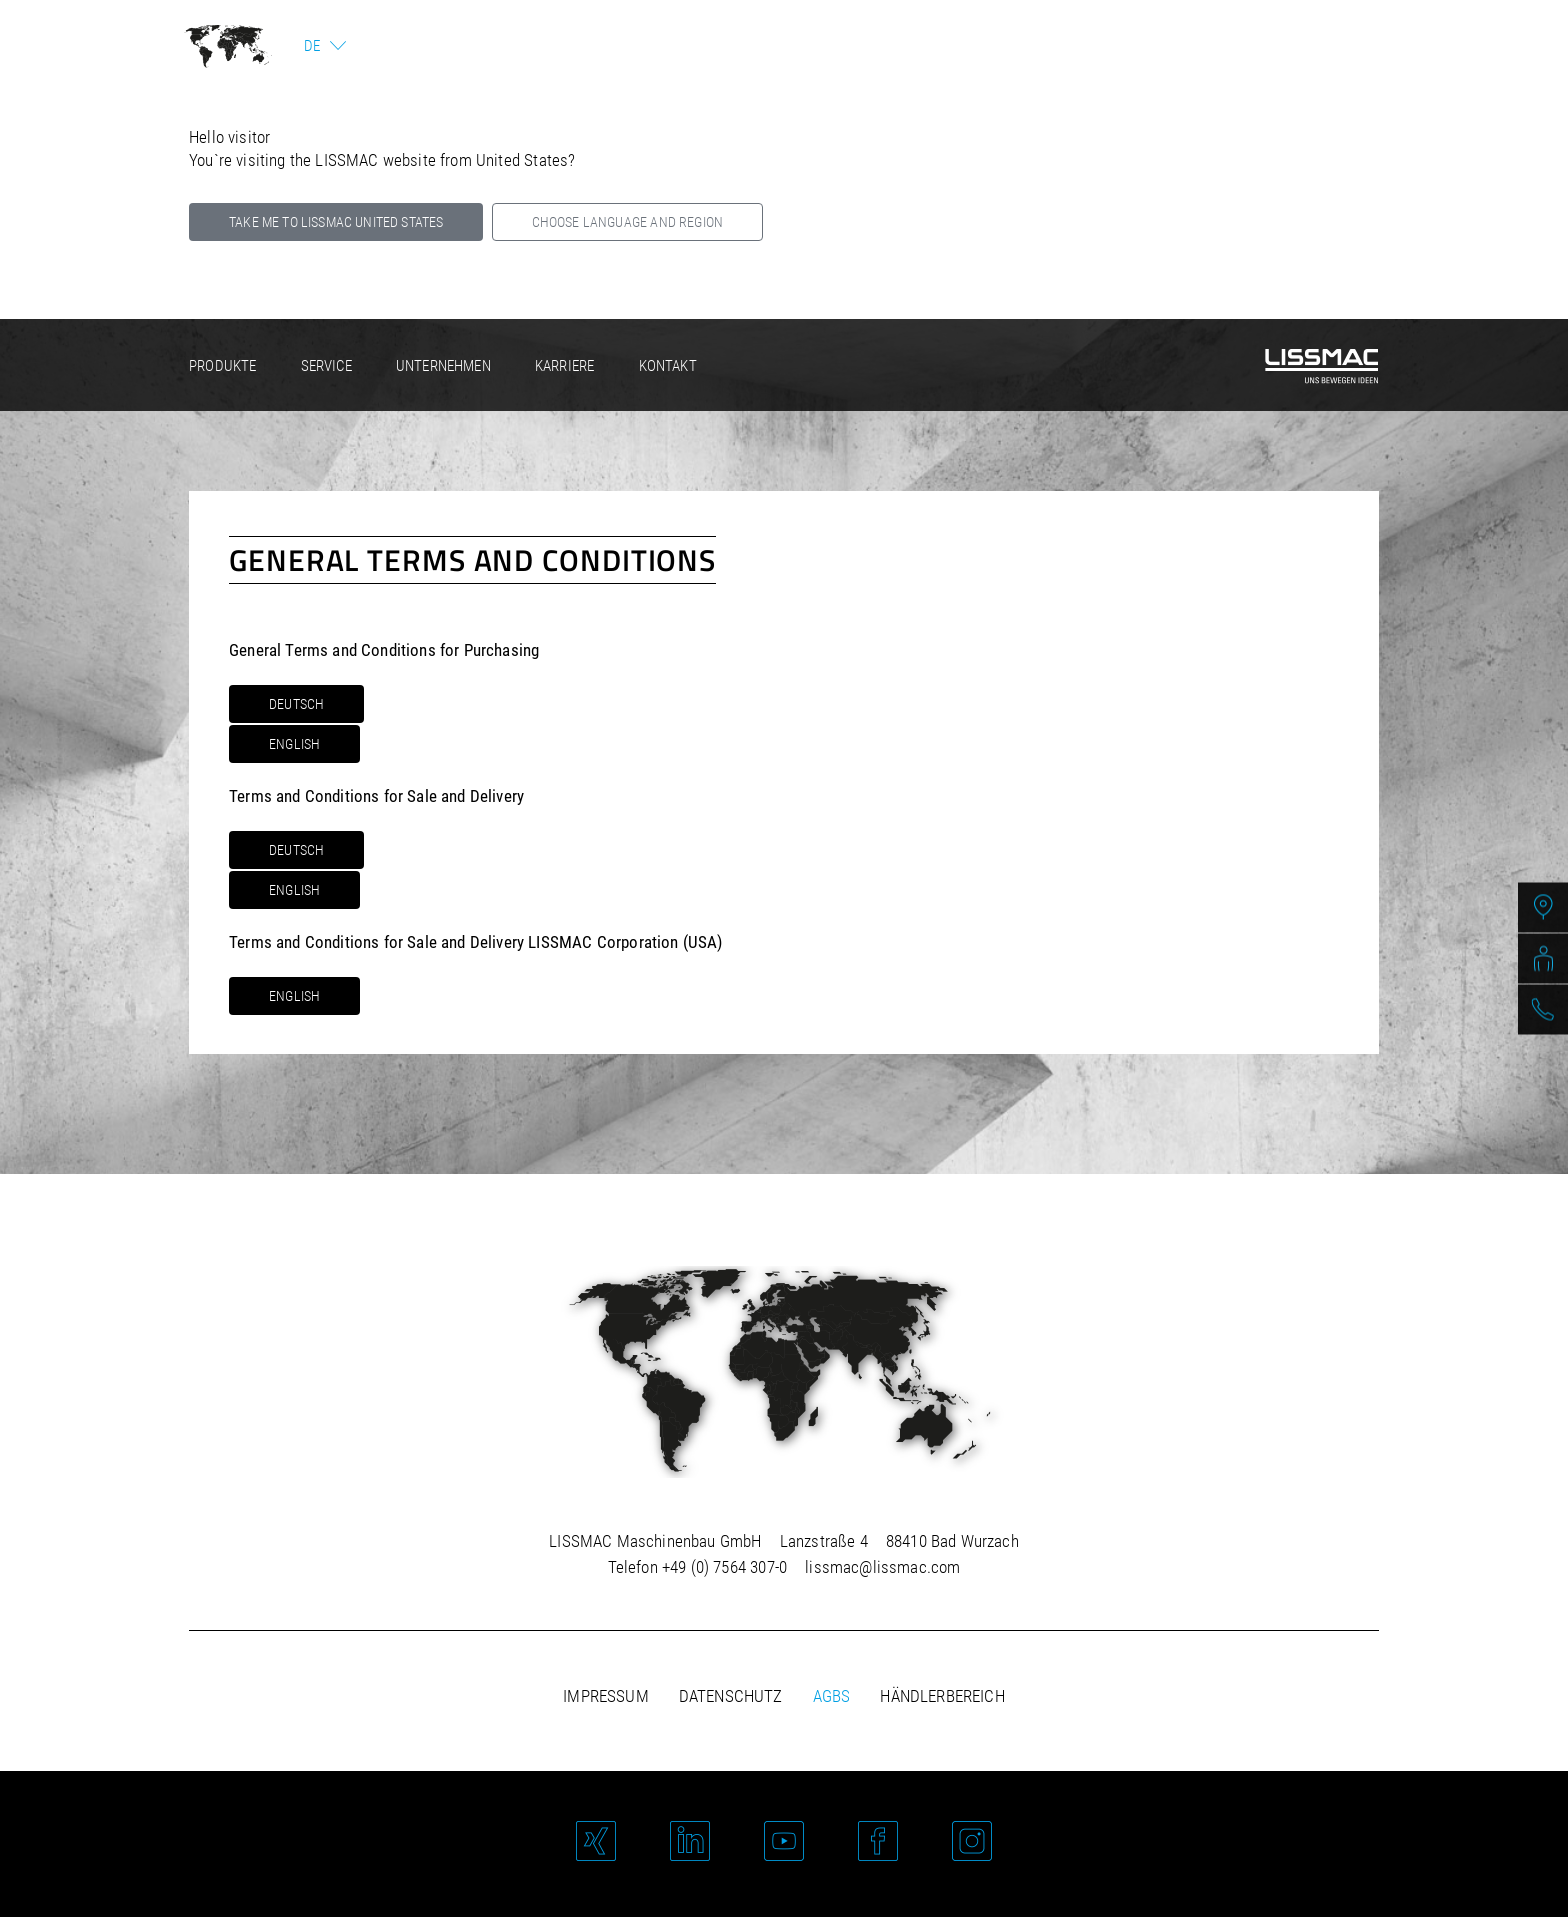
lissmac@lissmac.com (882, 1567)
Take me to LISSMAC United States (336, 222)
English (294, 744)
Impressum (606, 1696)
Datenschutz (731, 1696)
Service (326, 366)
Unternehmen (443, 366)
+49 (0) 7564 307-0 (724, 1567)
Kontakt (668, 366)
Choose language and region (627, 222)
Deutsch (296, 704)
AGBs (832, 1696)
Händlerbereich (942, 1696)
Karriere (564, 366)
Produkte (222, 366)
